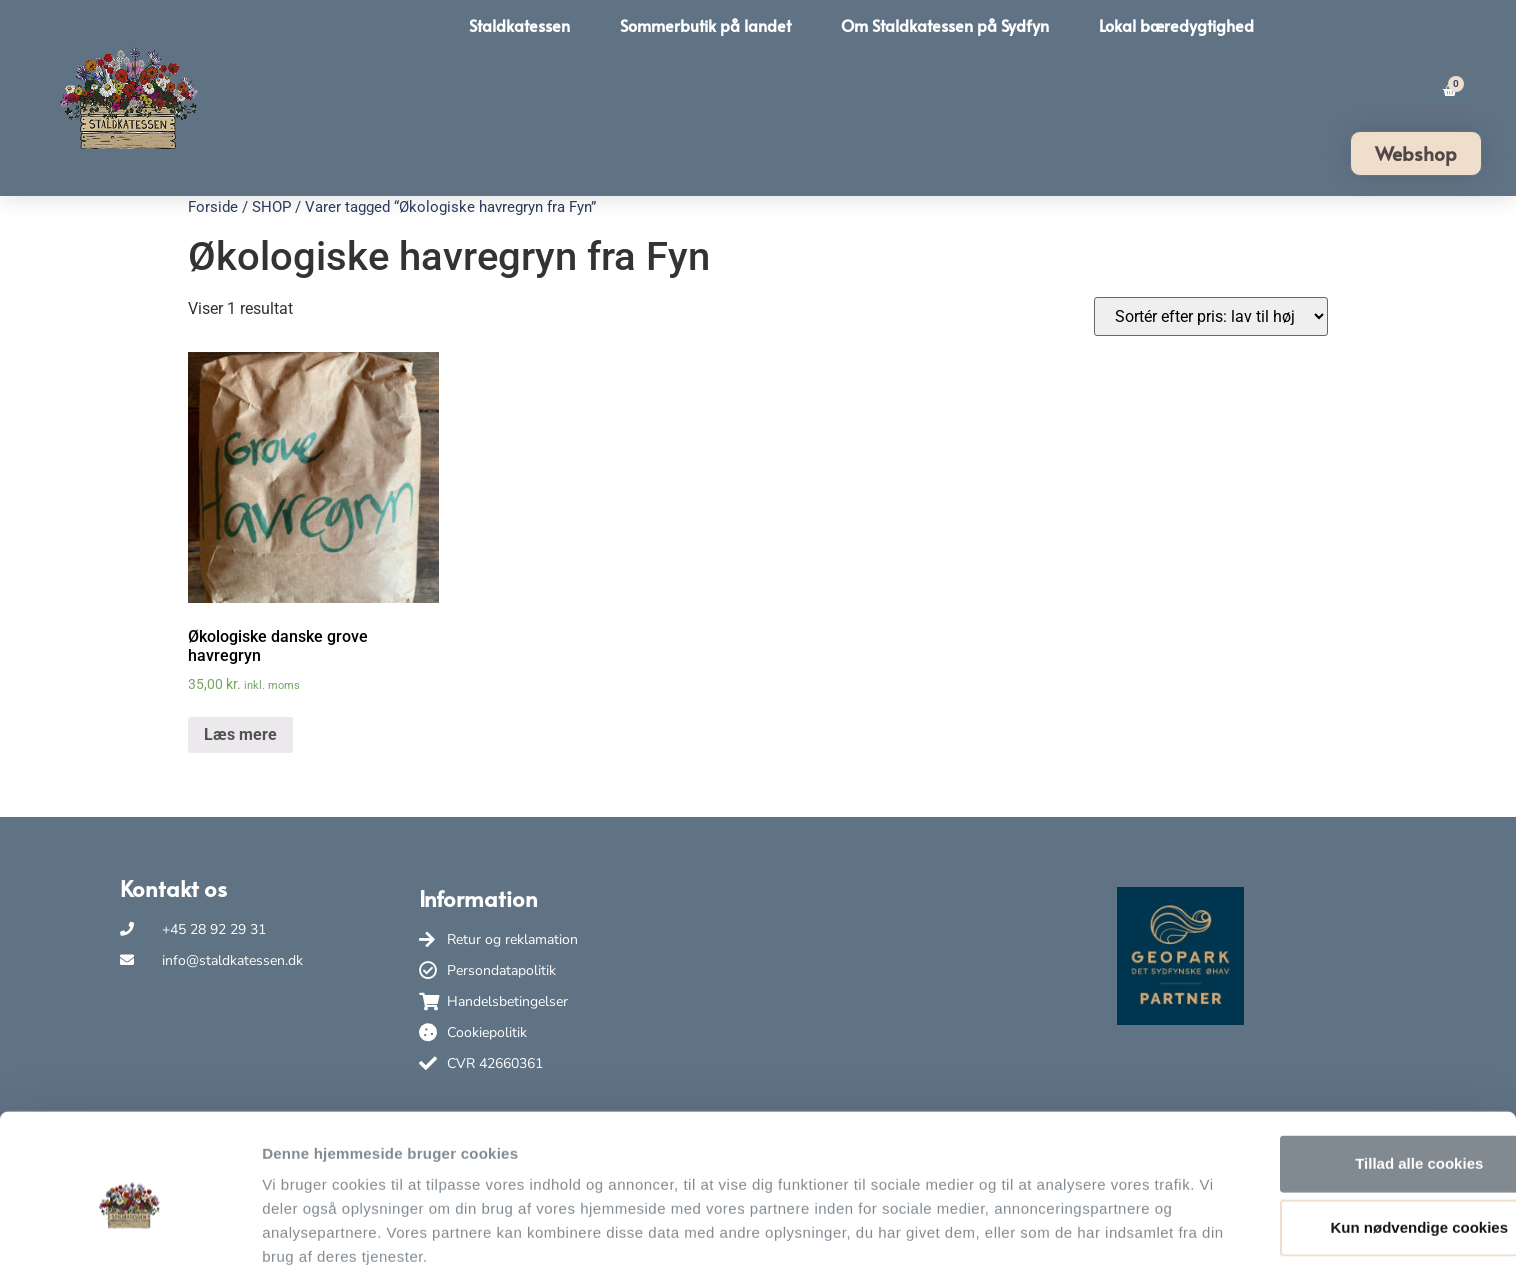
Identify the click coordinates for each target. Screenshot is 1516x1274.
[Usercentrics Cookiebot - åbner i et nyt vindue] (129, 1235)
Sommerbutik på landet (705, 25)
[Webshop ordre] (1211, 316)
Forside (213, 207)
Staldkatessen (519, 25)
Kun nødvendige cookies (1349, 1140)
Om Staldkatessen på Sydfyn (945, 25)
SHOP (271, 207)
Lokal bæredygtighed (1176, 25)
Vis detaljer (1039, 1234)
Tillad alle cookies (1349, 1076)
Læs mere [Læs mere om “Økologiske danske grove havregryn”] (240, 734)
